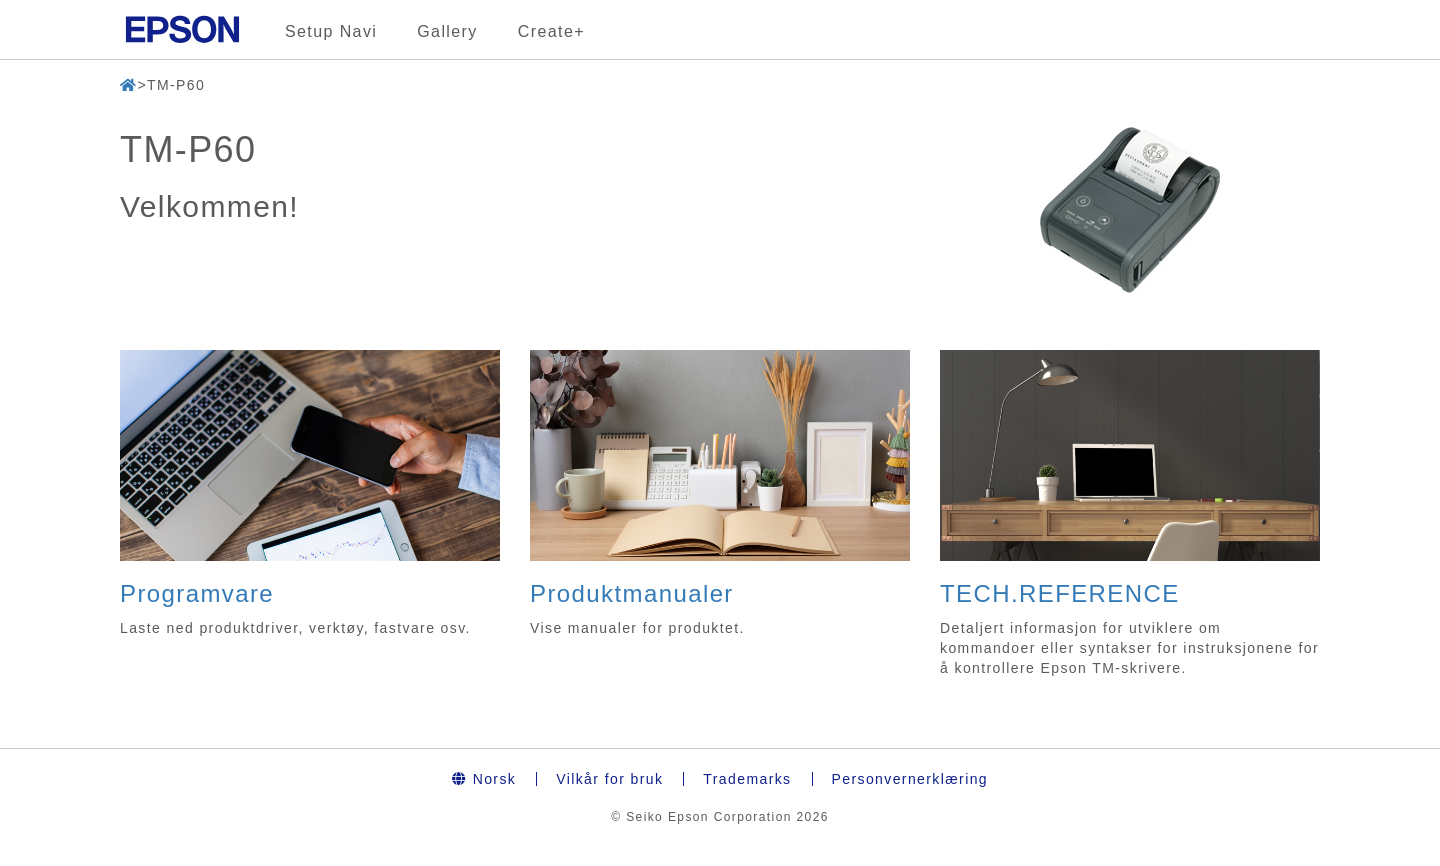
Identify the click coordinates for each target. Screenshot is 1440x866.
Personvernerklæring (910, 779)
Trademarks (747, 779)
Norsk (484, 779)
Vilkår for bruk (609, 779)
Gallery (447, 31)
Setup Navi (331, 31)
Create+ (551, 31)
